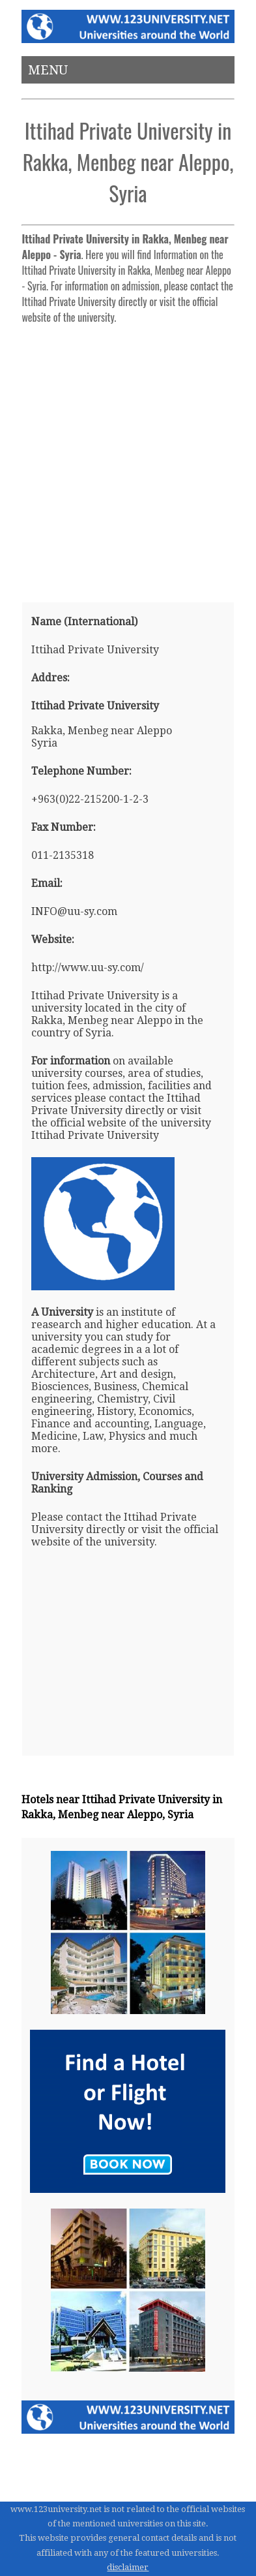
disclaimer (128, 2567)
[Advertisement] (128, 458)
